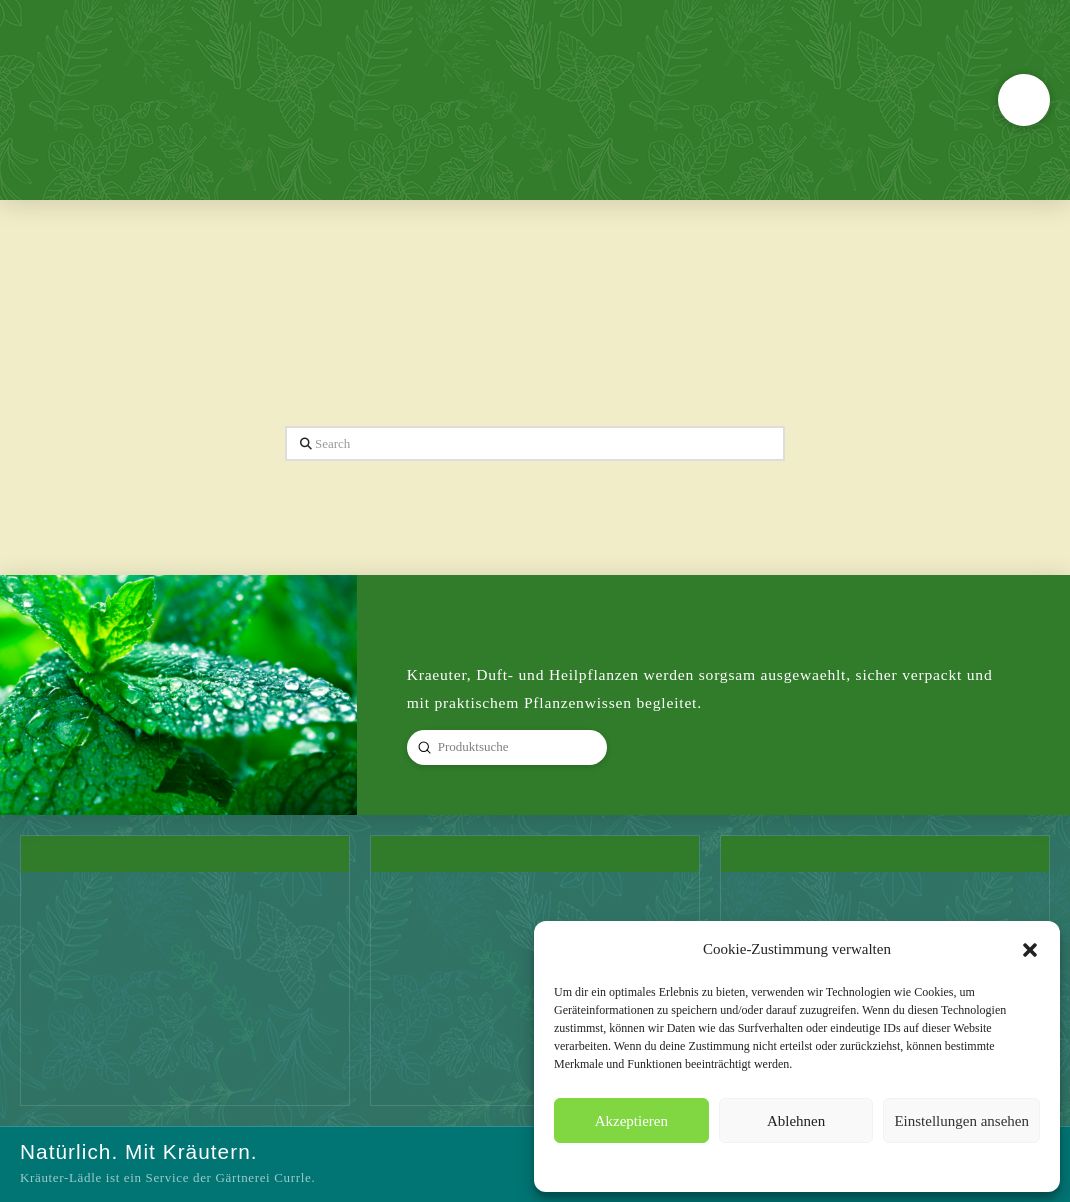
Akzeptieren (631, 1121)
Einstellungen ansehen (961, 1121)
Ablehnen (796, 1121)
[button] (1030, 950)
